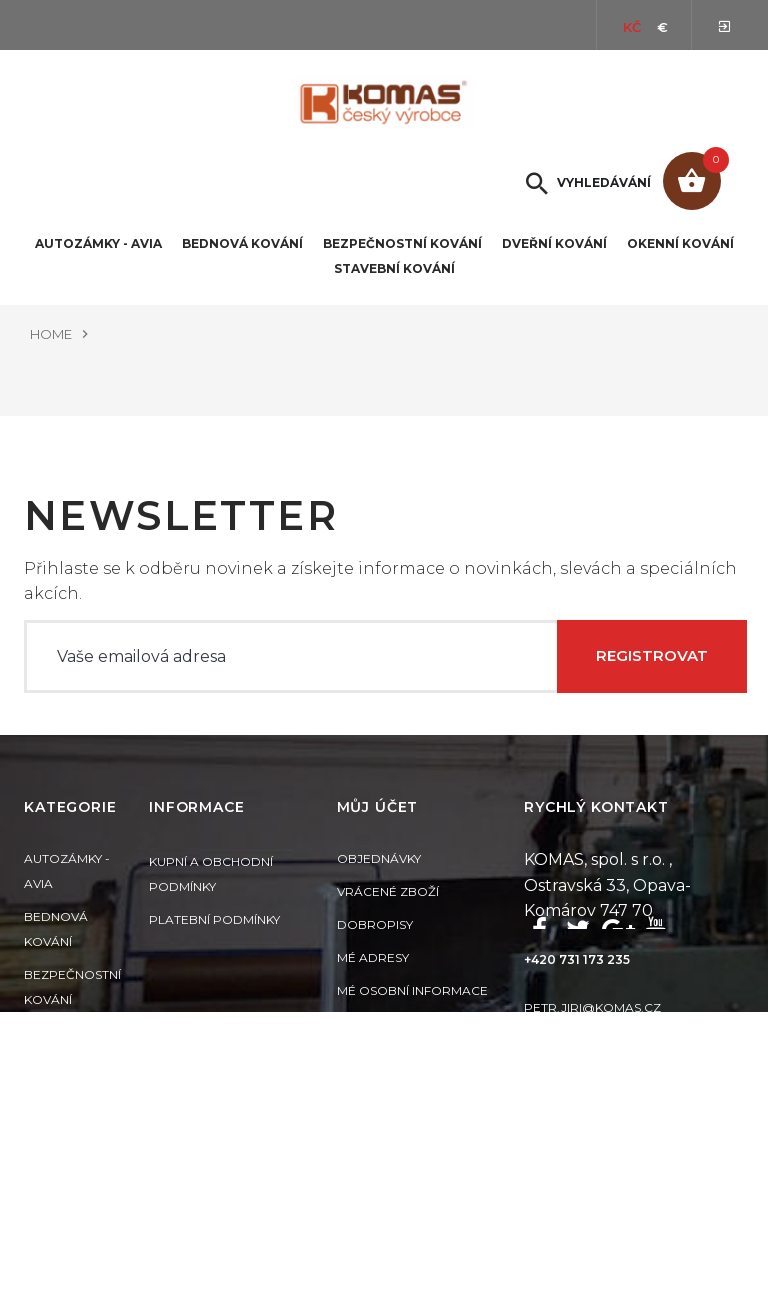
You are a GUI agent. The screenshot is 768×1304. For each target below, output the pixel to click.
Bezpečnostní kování (402, 243)
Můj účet (378, 836)
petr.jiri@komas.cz (592, 1032)
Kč (632, 27)
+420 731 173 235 (577, 986)
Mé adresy (373, 986)
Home (51, 334)
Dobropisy (375, 953)
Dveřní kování (554, 243)
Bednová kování (242, 243)
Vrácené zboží (388, 920)
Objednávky (379, 887)
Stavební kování (394, 268)
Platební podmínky (214, 945)
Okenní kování (680, 243)
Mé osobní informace (412, 1019)
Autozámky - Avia (98, 243)
